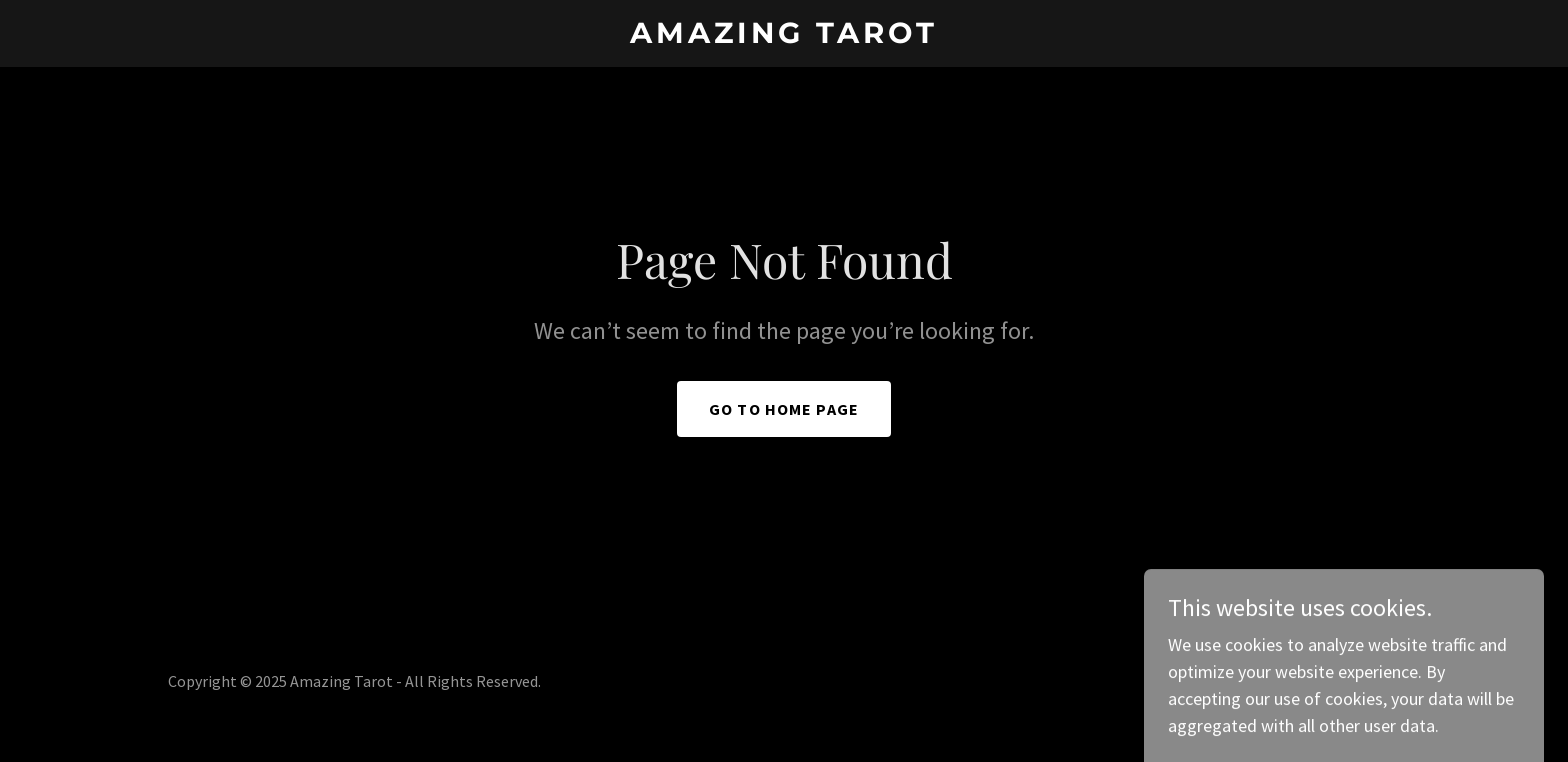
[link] (784, 36)
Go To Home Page (784, 409)
